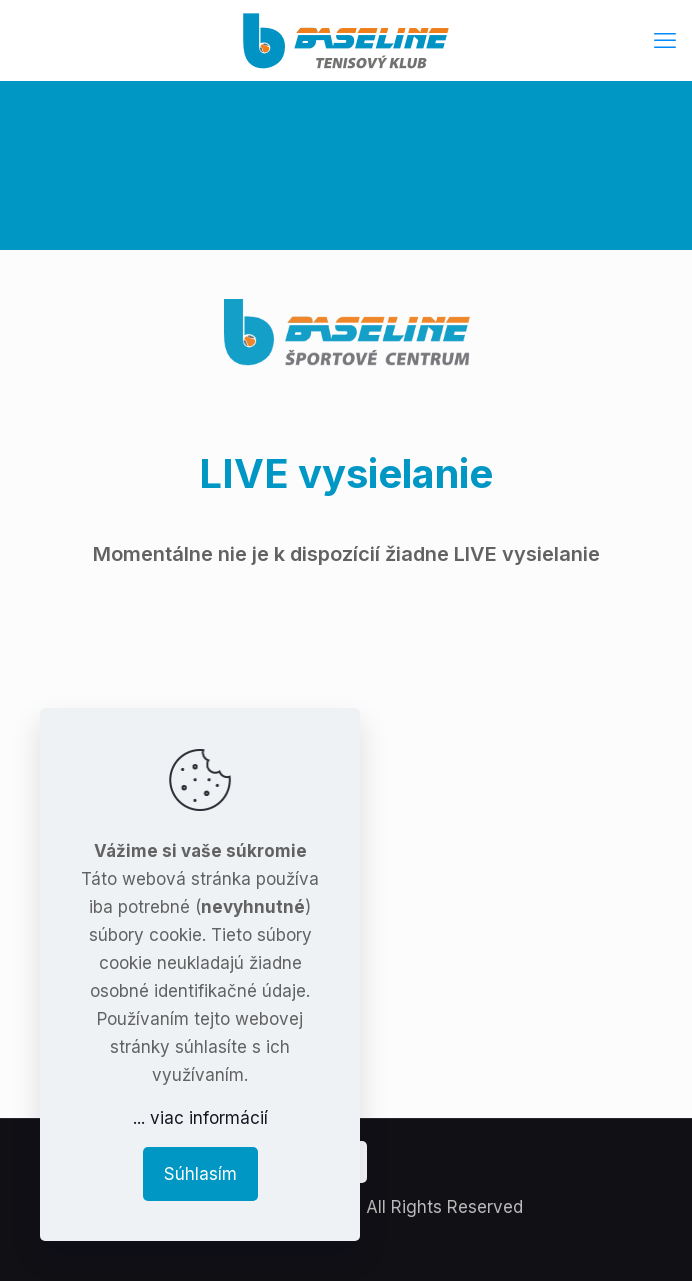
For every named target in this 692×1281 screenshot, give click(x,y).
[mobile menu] (665, 40)
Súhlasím (200, 1174)
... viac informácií (200, 1118)
